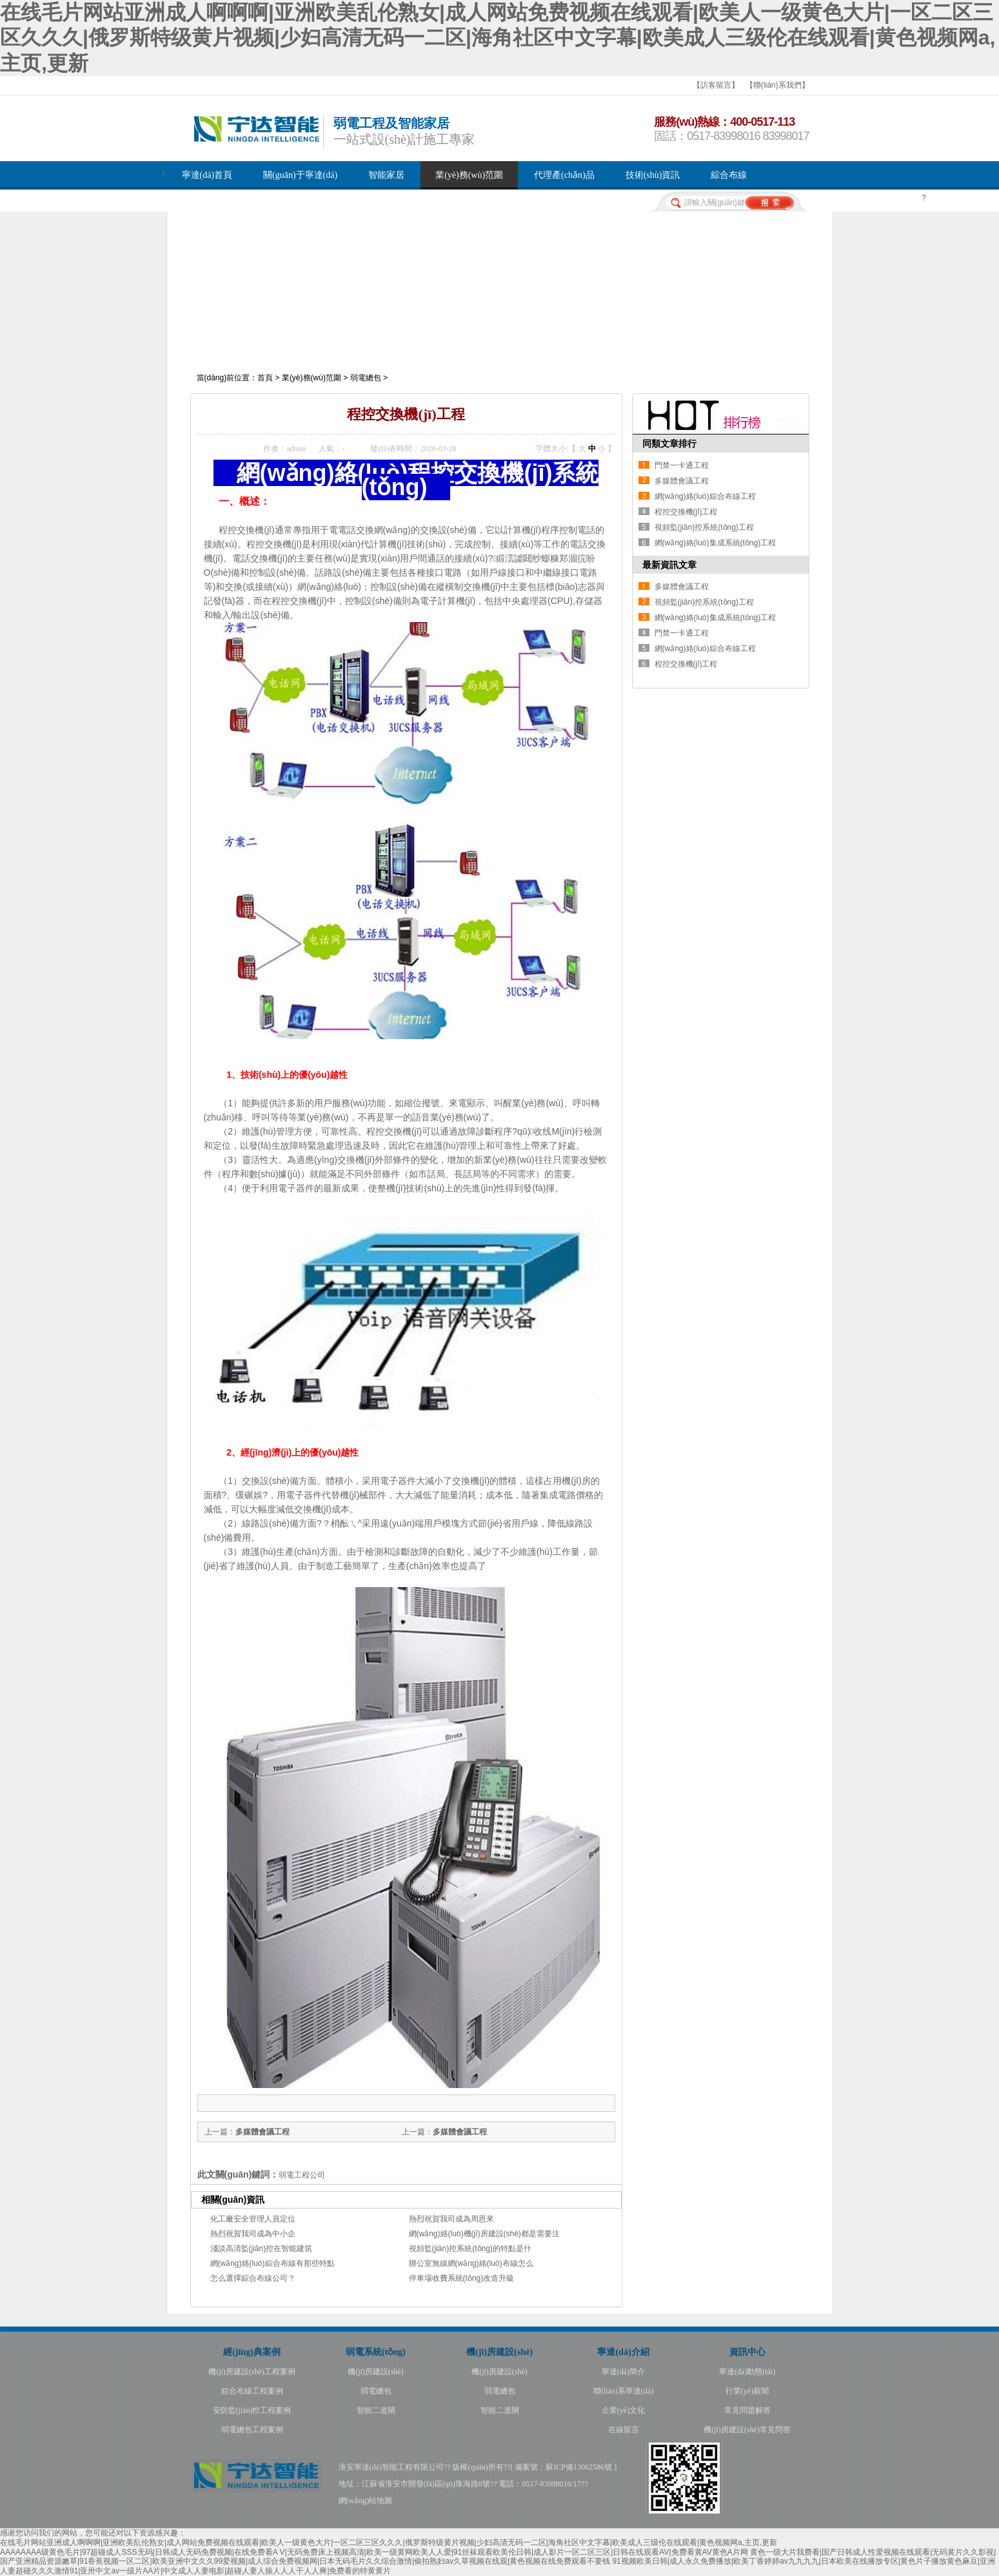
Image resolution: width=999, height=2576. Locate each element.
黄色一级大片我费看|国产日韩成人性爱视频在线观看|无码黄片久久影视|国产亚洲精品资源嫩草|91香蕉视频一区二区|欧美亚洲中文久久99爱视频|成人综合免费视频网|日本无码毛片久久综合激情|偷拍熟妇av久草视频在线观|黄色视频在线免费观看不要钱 (498, 2557)
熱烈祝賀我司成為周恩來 (451, 2218)
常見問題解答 (747, 2410)
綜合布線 (729, 175)
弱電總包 (365, 377)
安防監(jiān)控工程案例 (252, 2410)
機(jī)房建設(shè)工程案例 (251, 2371)
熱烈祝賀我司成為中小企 (252, 2233)
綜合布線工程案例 (252, 2390)
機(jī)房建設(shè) (376, 2371)
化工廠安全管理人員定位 (252, 2218)
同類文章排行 (669, 443)
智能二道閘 (376, 2410)
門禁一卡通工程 (682, 465)
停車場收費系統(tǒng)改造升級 (462, 2278)
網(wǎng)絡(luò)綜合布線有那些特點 (272, 2263)
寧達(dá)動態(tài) (747, 2371)
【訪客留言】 (716, 85)
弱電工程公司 (302, 2175)
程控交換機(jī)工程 (686, 511)
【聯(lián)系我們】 (777, 85)
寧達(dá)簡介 (623, 2371)
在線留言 (623, 2429)
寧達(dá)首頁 (207, 175)
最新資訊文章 (669, 565)
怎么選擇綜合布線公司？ (252, 2278)
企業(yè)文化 (623, 2410)
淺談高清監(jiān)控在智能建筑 (261, 2248)
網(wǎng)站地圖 (366, 2500)
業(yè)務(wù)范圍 (469, 175)
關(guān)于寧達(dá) (300, 175)
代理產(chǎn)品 (564, 175)
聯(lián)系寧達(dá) (623, 2390)
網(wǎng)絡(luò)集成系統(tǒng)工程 (715, 542)
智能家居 (386, 175)
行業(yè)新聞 (747, 2390)
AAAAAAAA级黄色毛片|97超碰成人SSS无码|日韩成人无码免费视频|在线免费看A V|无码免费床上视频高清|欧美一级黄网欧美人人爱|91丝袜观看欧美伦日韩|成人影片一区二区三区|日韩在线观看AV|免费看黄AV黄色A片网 (374, 2552)
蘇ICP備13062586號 (579, 2467)
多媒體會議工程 (460, 2131)
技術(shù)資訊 (653, 175)
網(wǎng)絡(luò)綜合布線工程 (705, 496)
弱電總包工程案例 (252, 2429)
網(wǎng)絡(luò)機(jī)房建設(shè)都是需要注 (484, 2233)
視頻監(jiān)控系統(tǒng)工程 (704, 527)
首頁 (265, 377)
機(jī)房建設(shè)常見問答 (747, 2429)
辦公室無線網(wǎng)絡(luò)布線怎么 (471, 2263)
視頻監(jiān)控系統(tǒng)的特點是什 (470, 2248)
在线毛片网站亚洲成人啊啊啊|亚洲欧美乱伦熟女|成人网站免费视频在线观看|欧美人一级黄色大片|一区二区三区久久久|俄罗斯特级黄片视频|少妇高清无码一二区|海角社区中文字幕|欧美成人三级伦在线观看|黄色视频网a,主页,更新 (497, 38)
